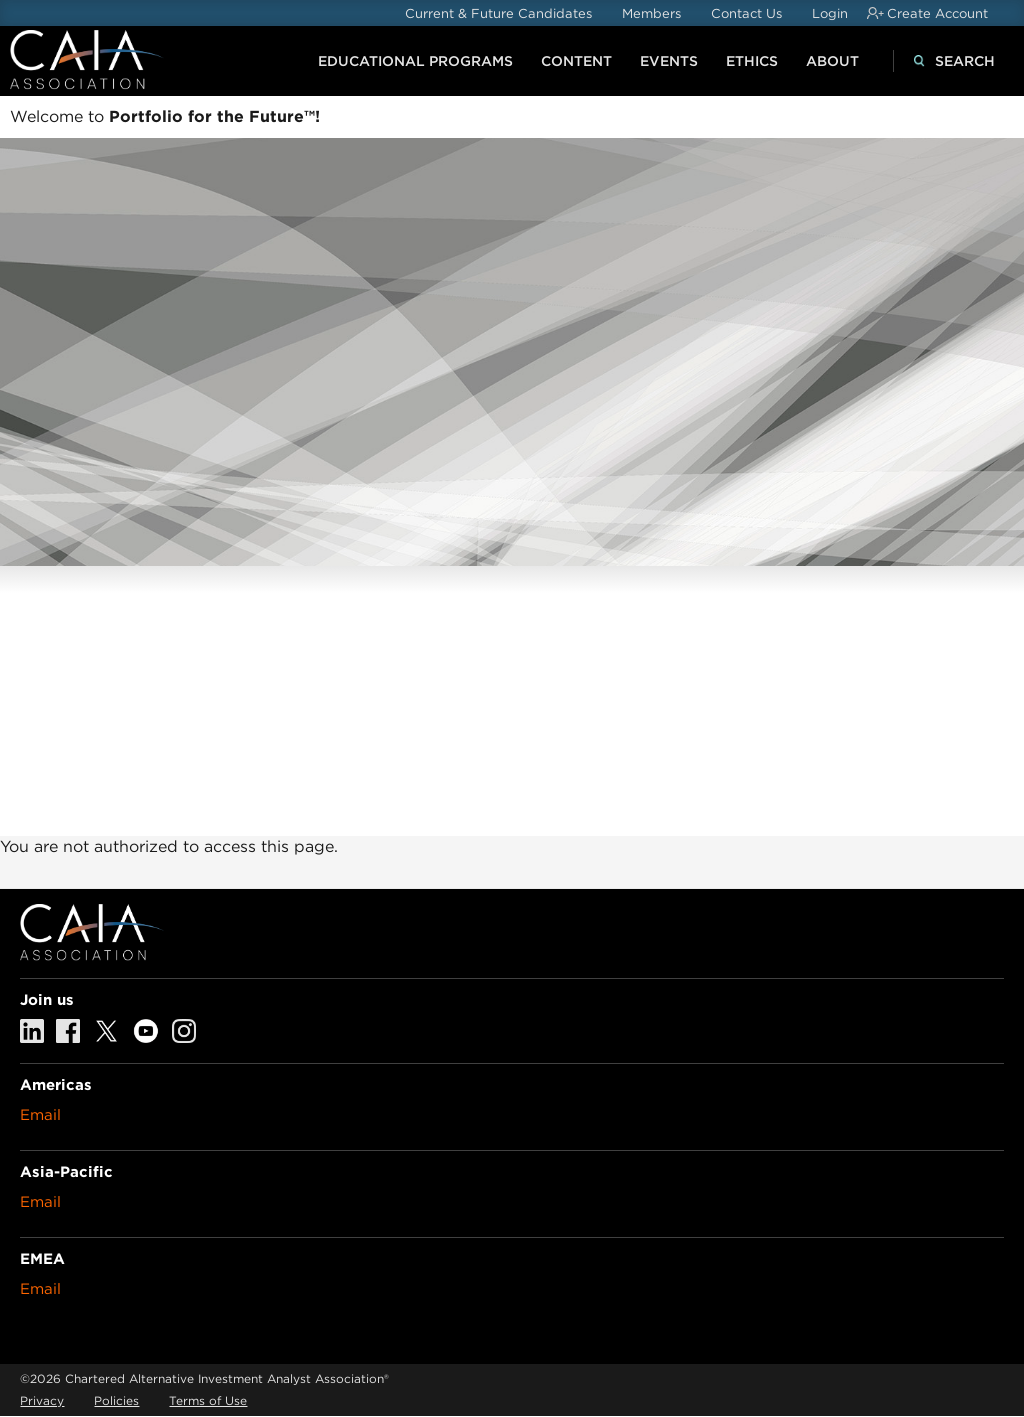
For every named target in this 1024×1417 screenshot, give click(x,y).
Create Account (937, 13)
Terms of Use (208, 1400)
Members (651, 13)
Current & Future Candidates (498, 13)
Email (40, 1115)
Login (830, 13)
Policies (116, 1400)
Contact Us (746, 13)
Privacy (42, 1400)
